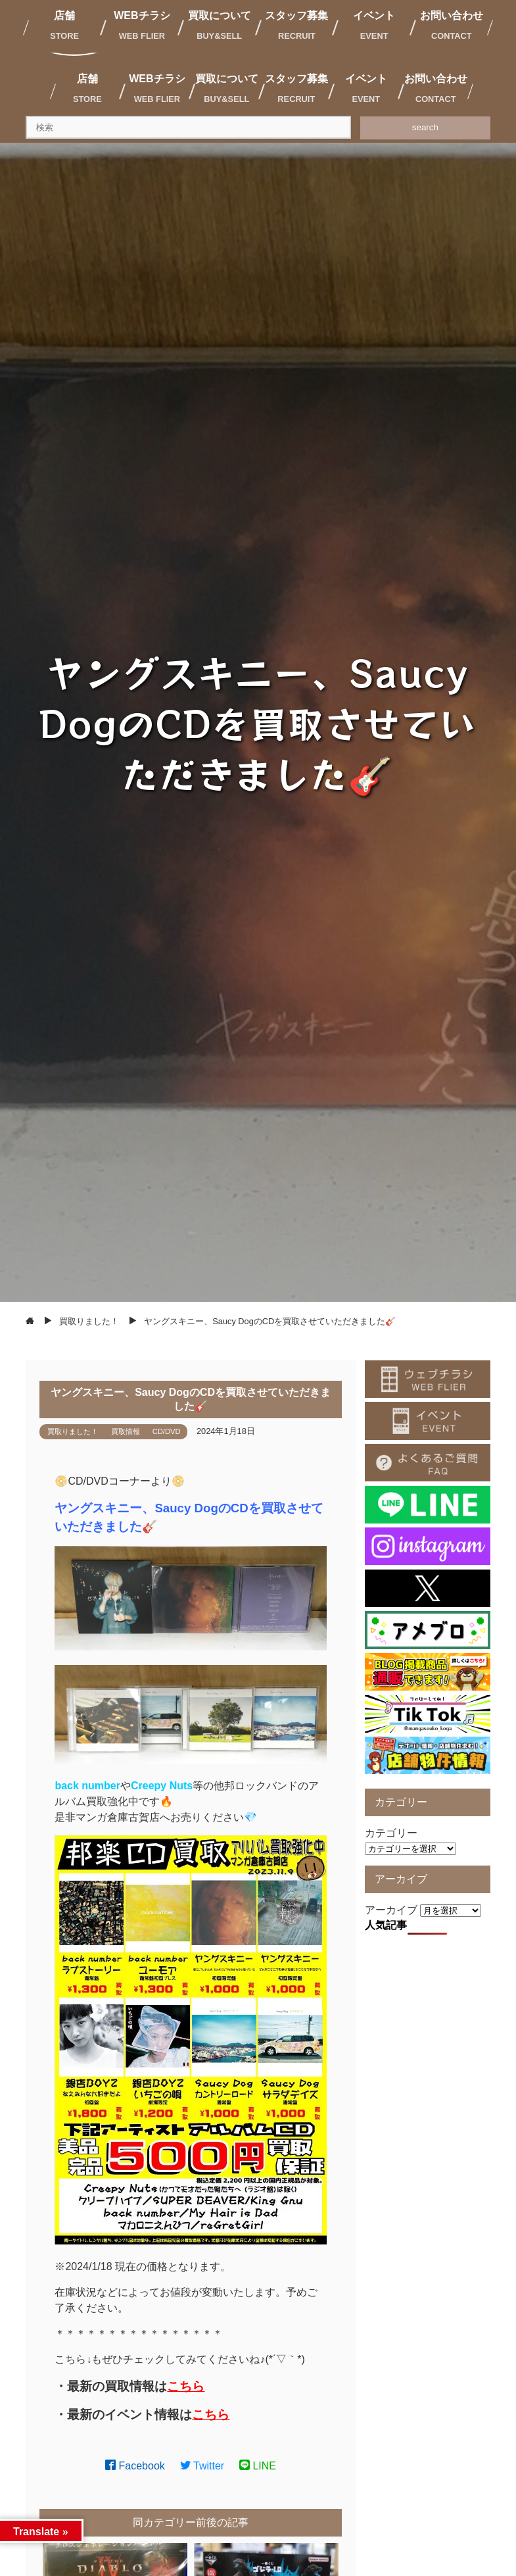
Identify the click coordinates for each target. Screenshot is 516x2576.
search (425, 127)
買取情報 (125, 1431)
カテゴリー (391, 1833)
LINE (257, 2465)
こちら (185, 2386)
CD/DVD (166, 1431)
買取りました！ (72, 1431)
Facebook (135, 2465)
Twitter (202, 2465)
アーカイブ (391, 1910)
